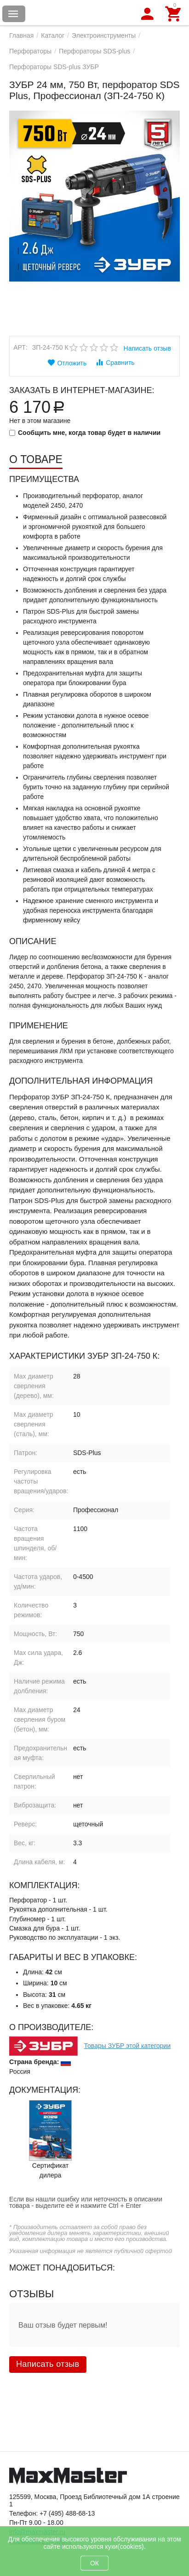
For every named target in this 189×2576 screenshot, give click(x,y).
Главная (21, 35)
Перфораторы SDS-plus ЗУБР (54, 66)
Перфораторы (30, 51)
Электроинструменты (104, 35)
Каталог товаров (13, 13)
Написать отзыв (147, 348)
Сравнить (114, 362)
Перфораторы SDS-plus (94, 51)
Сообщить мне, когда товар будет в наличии (84, 432)
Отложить (66, 362)
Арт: (20, 347)
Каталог (52, 35)
